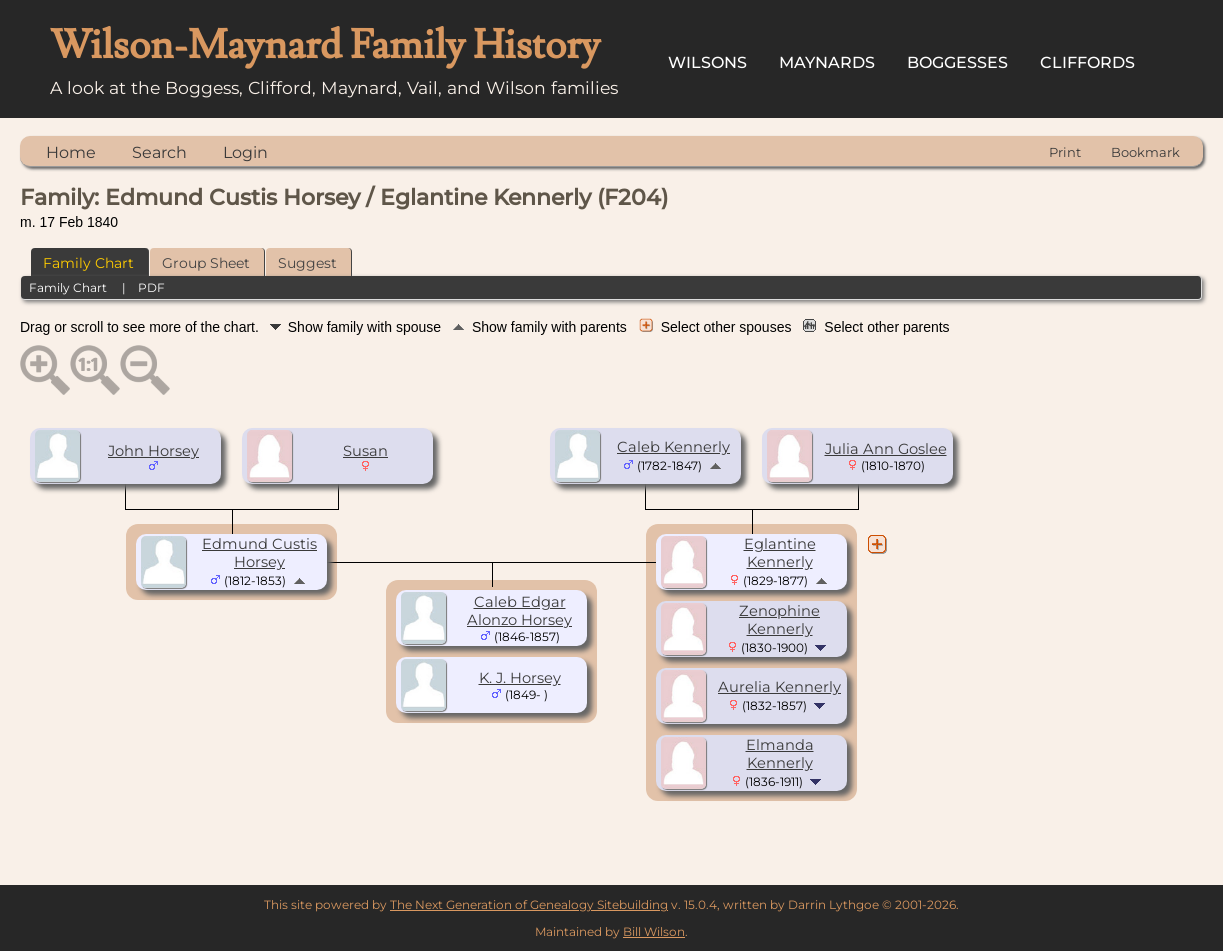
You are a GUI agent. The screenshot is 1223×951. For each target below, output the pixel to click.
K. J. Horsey (520, 678)
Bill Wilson (654, 931)
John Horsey (153, 451)
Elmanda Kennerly (780, 754)
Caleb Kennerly (673, 447)
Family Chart (88, 263)
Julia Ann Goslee (886, 449)
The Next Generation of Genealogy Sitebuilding (529, 904)
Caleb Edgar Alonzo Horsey (519, 611)
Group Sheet (206, 263)
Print (1065, 152)
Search (159, 152)
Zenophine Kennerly (779, 620)
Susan (365, 451)
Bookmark (1145, 152)
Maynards (827, 62)
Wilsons (707, 62)
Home (71, 152)
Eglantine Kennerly (780, 553)
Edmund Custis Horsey (259, 553)
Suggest (307, 263)
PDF (151, 287)
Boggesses (957, 62)
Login (245, 152)
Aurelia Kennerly (779, 687)
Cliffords (1087, 62)
